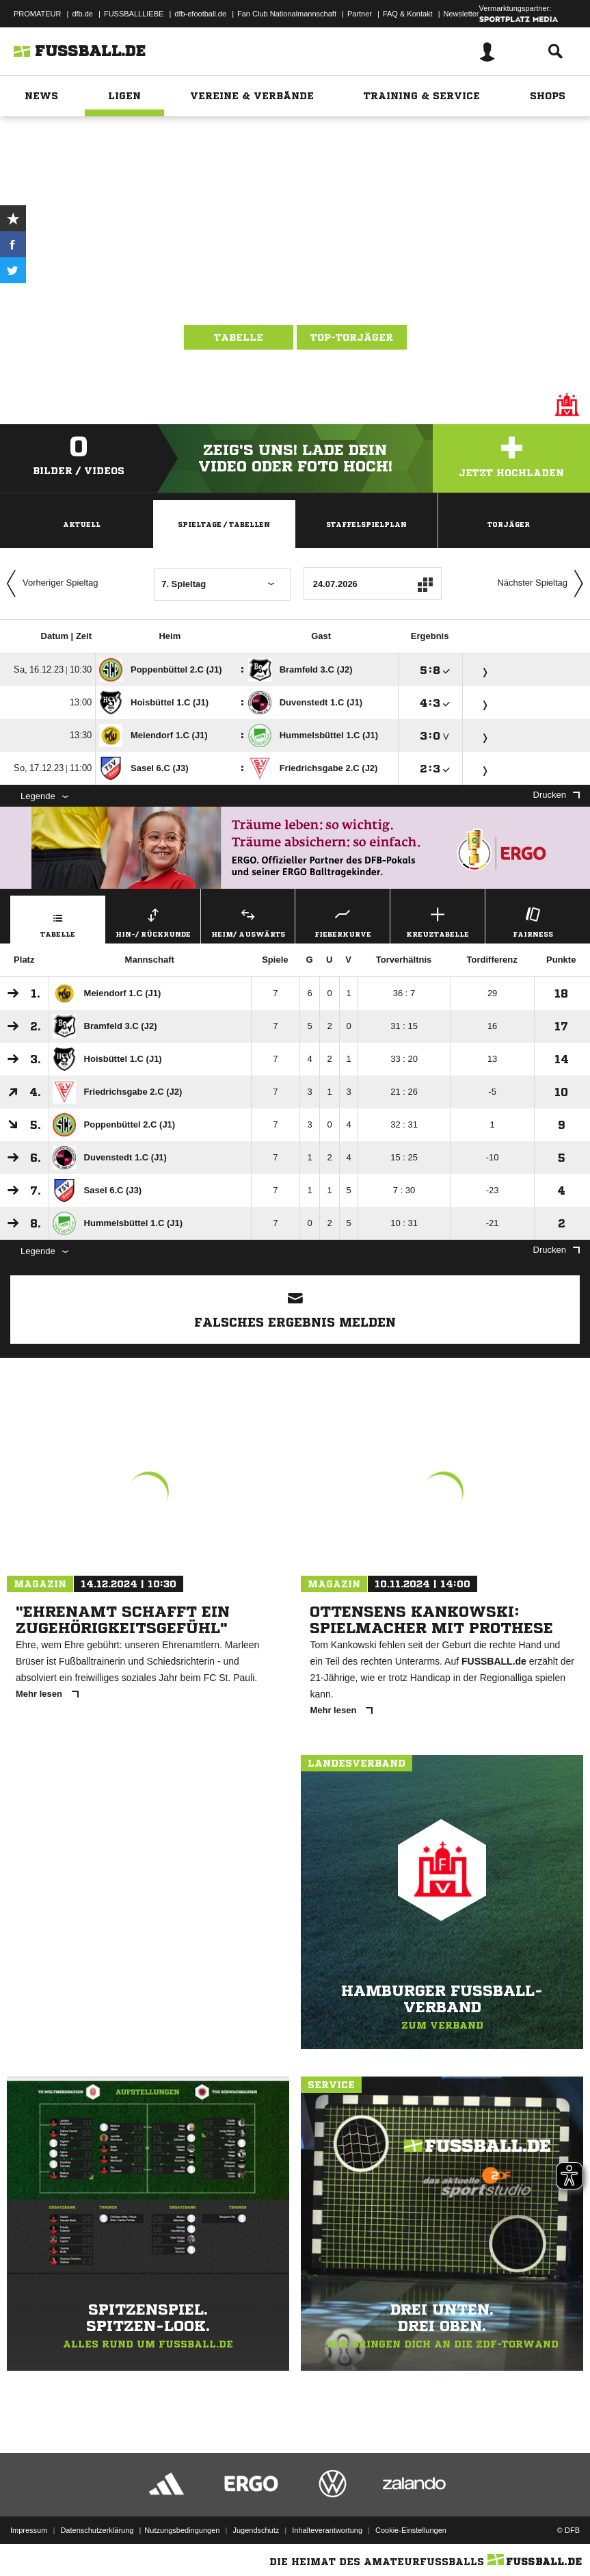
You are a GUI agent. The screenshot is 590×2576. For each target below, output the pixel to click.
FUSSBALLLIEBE (133, 14)
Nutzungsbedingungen (181, 2530)
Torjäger (508, 524)
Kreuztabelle (437, 920)
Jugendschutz (255, 2530)
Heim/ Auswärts (248, 920)
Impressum (28, 2530)
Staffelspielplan (366, 524)
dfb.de (82, 14)
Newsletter (461, 14)
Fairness (532, 920)
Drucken (556, 795)
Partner (359, 14)
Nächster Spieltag (543, 583)
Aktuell (81, 524)
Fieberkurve (342, 920)
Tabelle (238, 337)
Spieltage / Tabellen (224, 524)
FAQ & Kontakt (408, 14)
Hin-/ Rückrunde (153, 920)
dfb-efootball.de (200, 14)
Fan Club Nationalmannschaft (286, 14)
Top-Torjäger (351, 337)
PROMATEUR (37, 14)
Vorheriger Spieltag (49, 583)
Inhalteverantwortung (327, 2530)
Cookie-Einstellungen (410, 2530)
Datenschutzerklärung (96, 2530)
